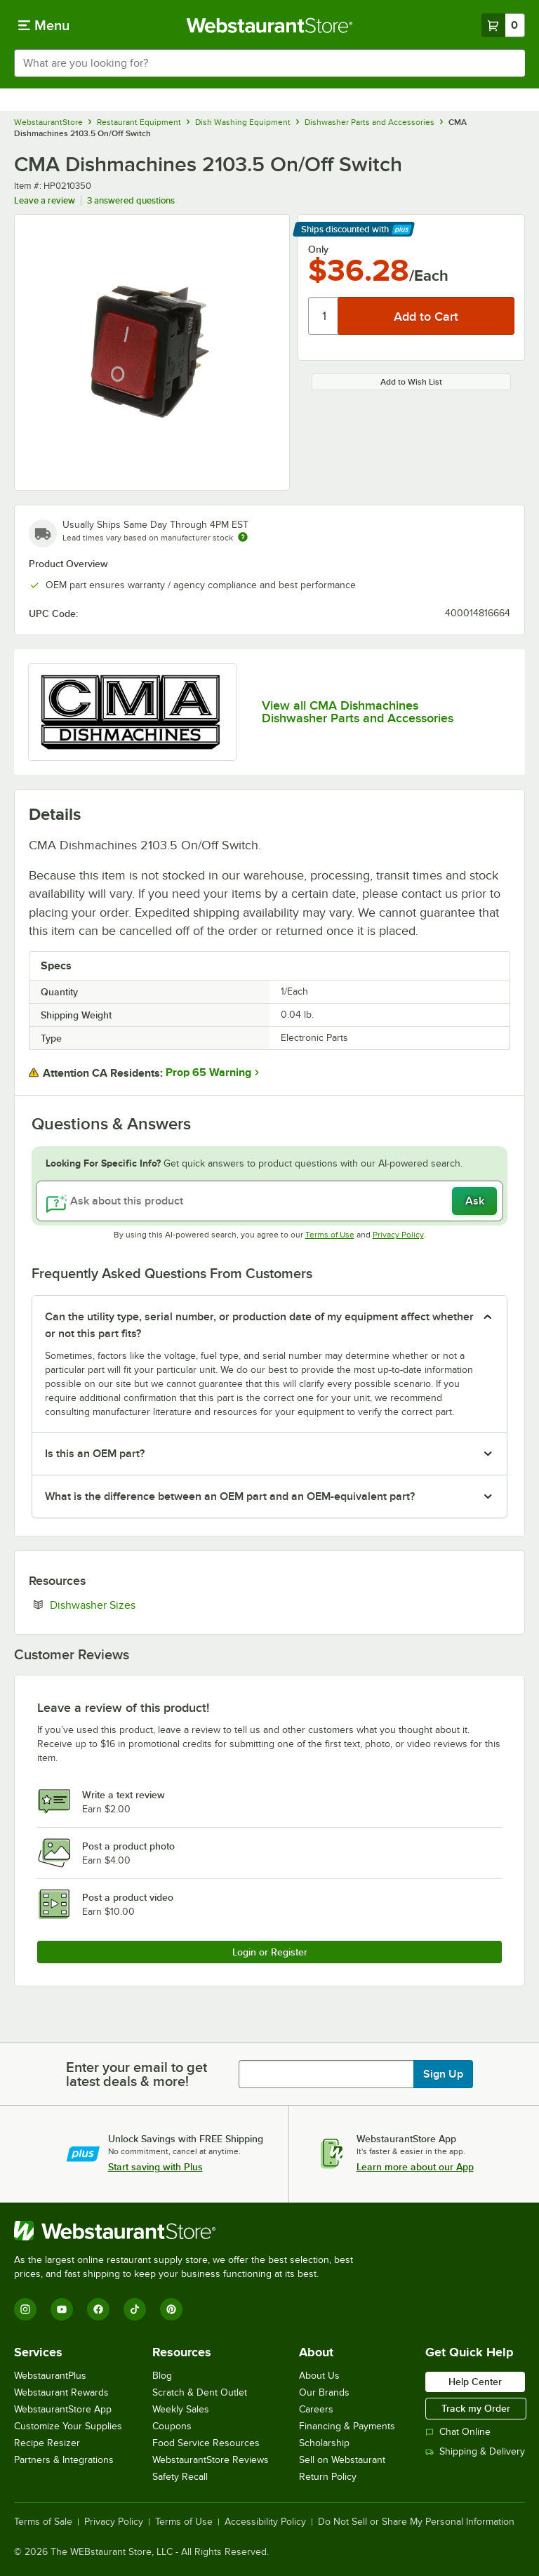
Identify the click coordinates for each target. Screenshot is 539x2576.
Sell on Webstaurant (342, 2460)
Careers (316, 2409)
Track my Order (475, 2408)
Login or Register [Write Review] (269, 1952)
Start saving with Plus (155, 2166)
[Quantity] (324, 316)
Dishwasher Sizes (135, 1604)
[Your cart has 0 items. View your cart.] (503, 25)
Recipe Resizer (47, 2443)
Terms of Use (329, 1235)
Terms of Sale (43, 2522)
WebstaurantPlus (50, 2375)
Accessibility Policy (265, 2522)
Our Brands (324, 2392)
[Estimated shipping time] (243, 537)
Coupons (172, 2426)
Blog (162, 2375)
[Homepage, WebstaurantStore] (270, 25)
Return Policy (328, 2476)
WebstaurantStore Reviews (210, 2460)
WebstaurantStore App (63, 2409)
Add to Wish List (411, 382)
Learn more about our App (415, 2166)
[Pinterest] (171, 2309)
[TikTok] (135, 2309)
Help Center (475, 2381)
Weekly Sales (180, 2409)
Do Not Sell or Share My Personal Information (416, 2522)
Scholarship (324, 2443)
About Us (319, 2375)
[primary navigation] (44, 25)
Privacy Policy (398, 1235)
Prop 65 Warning (208, 1072)
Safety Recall (180, 2476)
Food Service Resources (206, 2443)
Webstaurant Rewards (61, 2392)
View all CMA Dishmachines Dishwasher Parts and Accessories (357, 711)
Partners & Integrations (64, 2460)
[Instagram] (25, 2309)
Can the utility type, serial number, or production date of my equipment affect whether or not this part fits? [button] (259, 1325)
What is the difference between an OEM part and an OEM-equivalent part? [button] (230, 1496)
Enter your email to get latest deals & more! (136, 2074)
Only (318, 249)
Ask (474, 1201)
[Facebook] (98, 2309)
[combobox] (269, 63)
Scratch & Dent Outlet (199, 2392)
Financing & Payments (347, 2426)
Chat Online (458, 2431)
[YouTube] (62, 2309)
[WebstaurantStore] (189, 2230)
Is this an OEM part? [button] (95, 1453)
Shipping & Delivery (475, 2451)
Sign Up (443, 2074)
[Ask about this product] (269, 1201)
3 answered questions (131, 200)
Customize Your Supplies (68, 2426)
